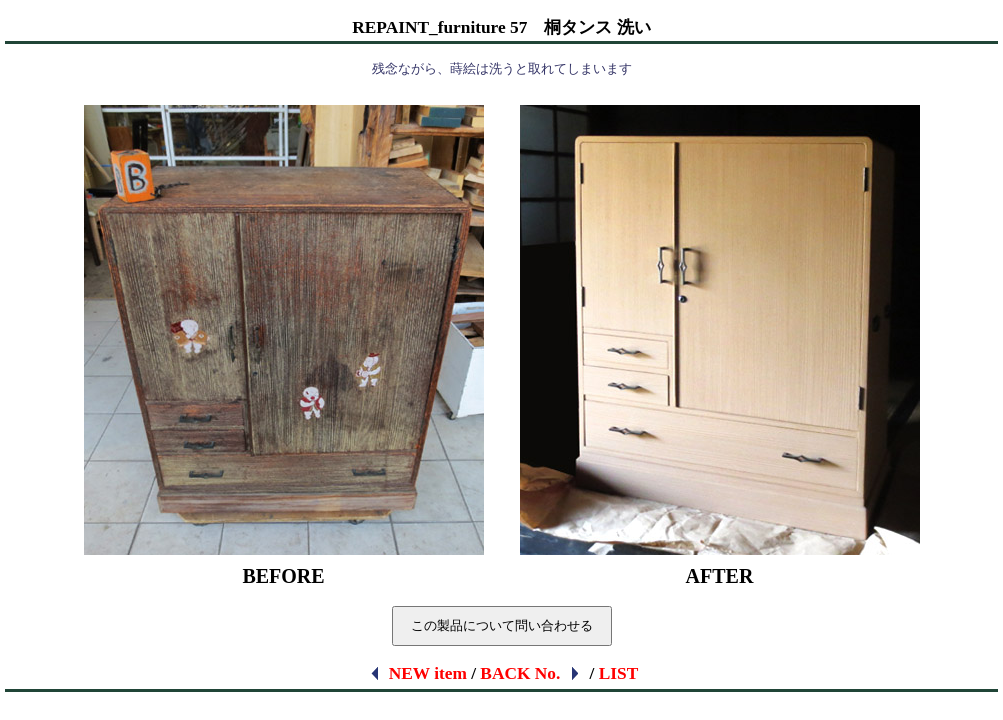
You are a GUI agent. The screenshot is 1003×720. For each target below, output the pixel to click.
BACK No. (531, 673)
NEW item (417, 673)
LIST (619, 673)
